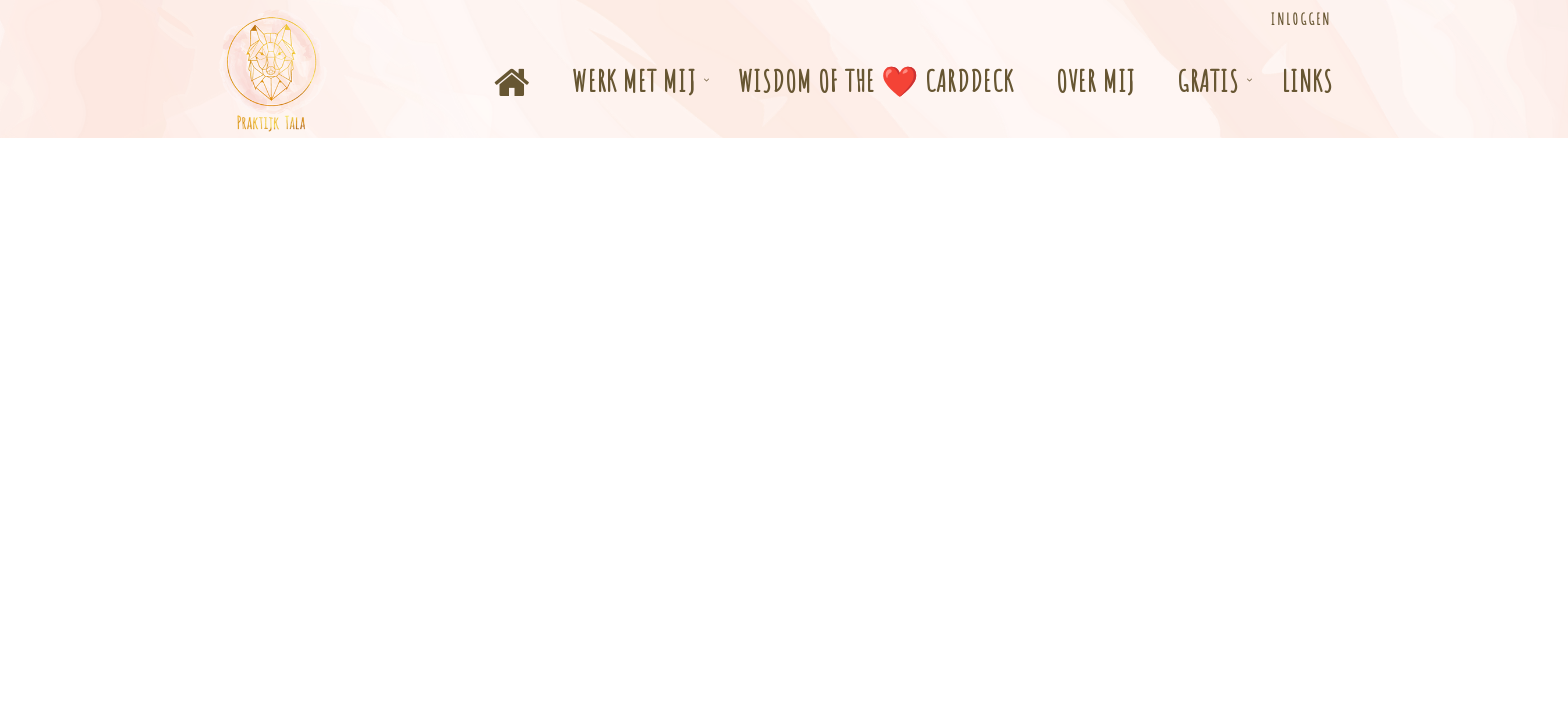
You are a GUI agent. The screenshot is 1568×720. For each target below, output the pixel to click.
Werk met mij (633, 80)
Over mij (1095, 80)
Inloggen (1300, 19)
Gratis (1208, 80)
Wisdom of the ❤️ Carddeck (876, 80)
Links (1308, 80)
